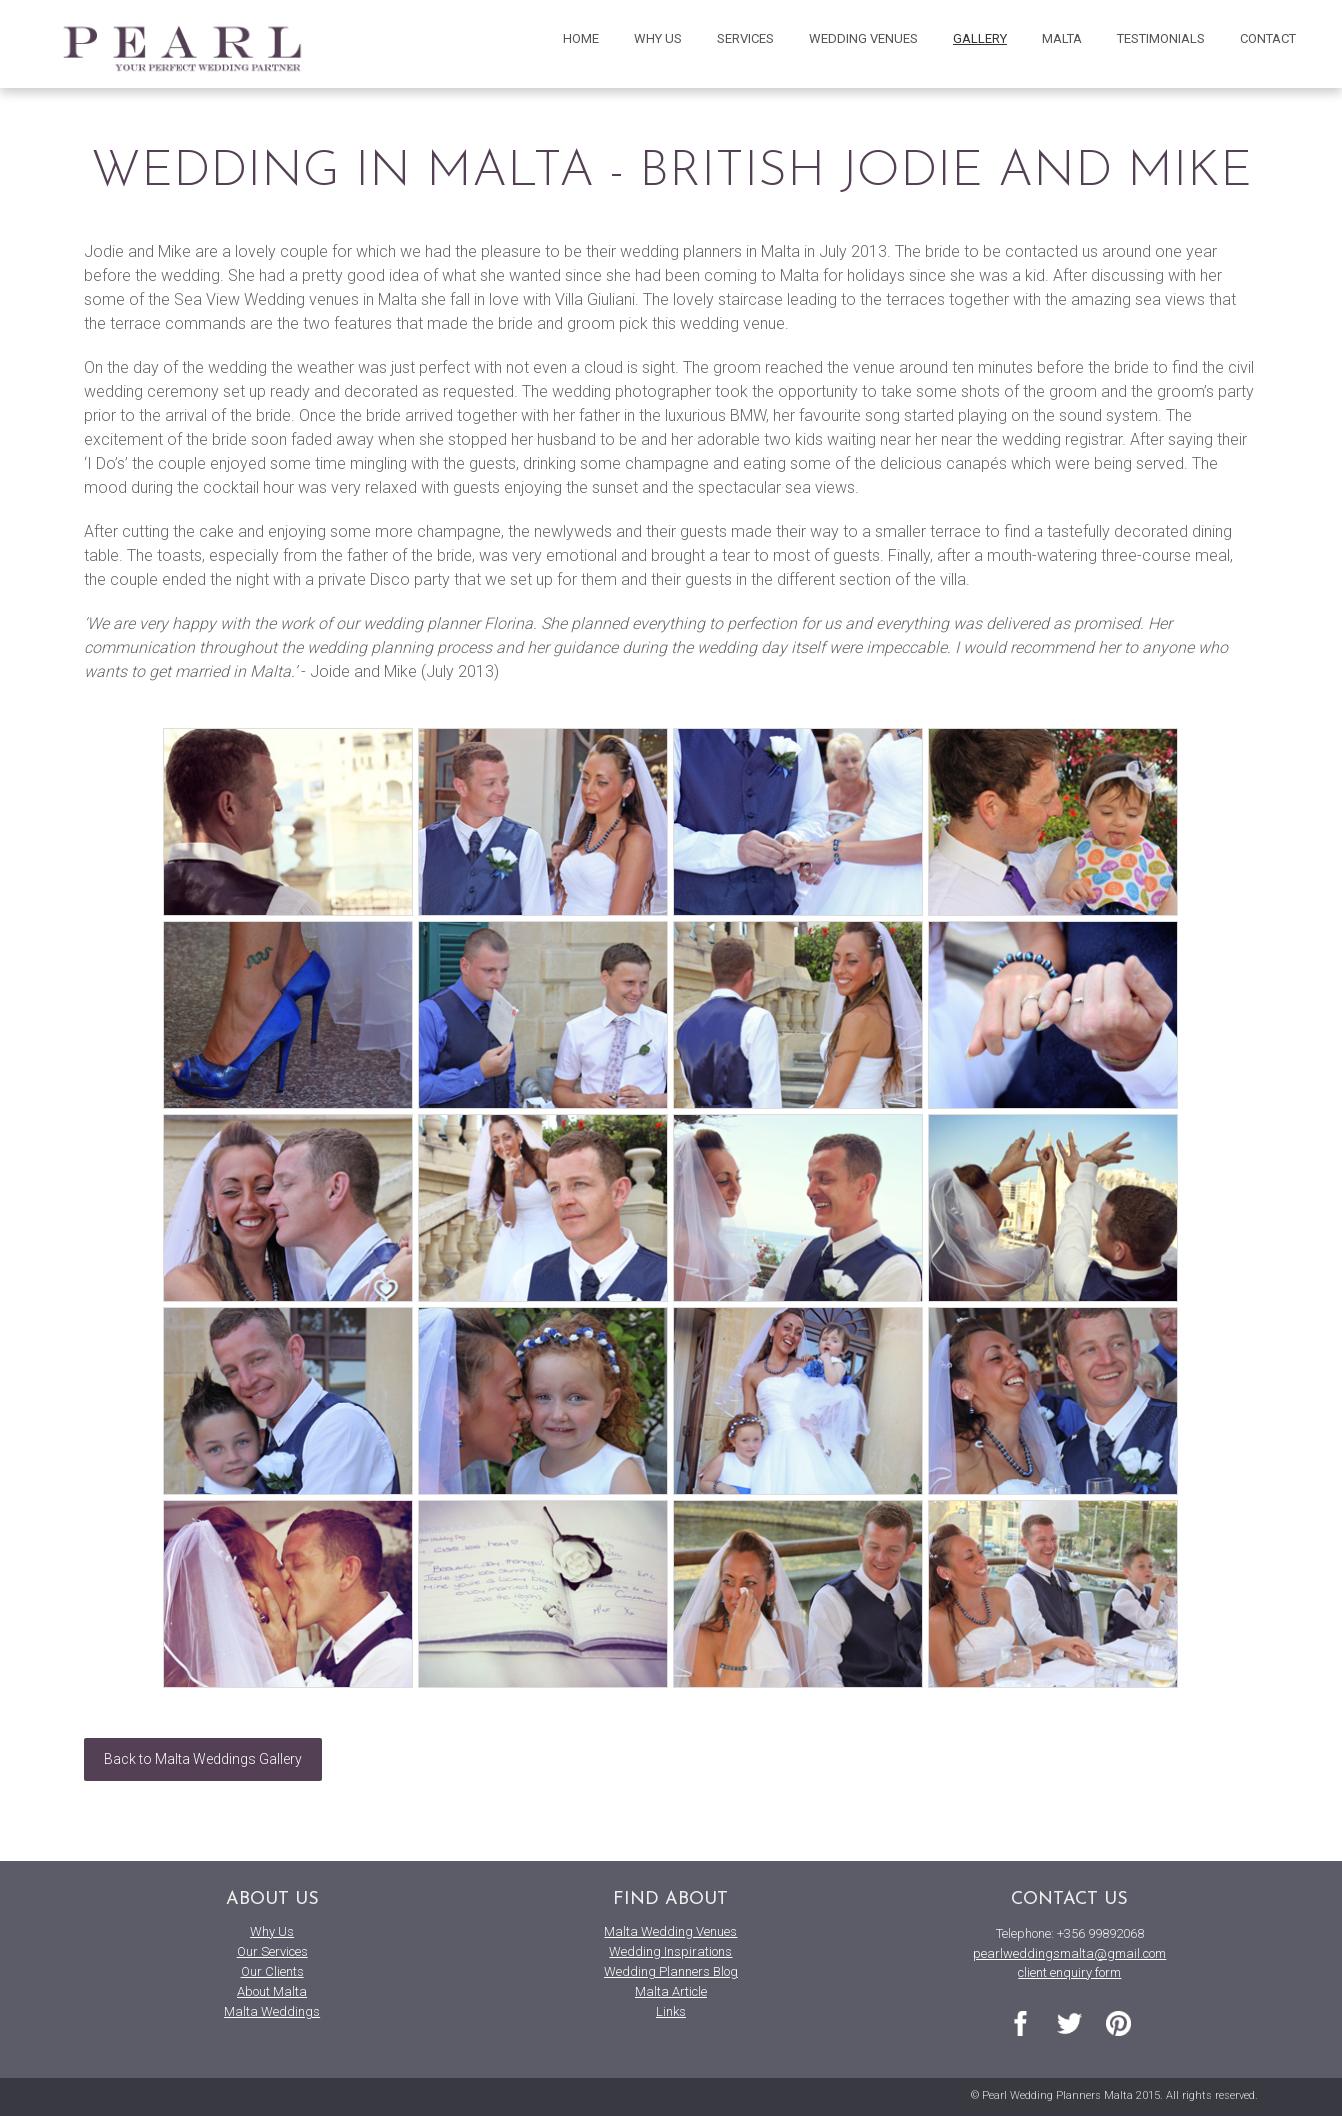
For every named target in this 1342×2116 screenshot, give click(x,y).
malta (1062, 38)
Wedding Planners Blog (671, 1971)
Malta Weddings (272, 2011)
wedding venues (863, 38)
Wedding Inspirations (670, 1951)
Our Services (272, 1951)
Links (671, 2011)
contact (1268, 38)
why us (658, 38)
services (745, 38)
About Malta (272, 1991)
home (581, 38)
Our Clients (272, 1971)
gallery (980, 38)
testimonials (1161, 38)
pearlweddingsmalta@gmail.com (1069, 1953)
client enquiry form (1069, 1972)
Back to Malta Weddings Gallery (203, 1759)
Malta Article (671, 1991)
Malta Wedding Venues (670, 1931)
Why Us (272, 1931)
